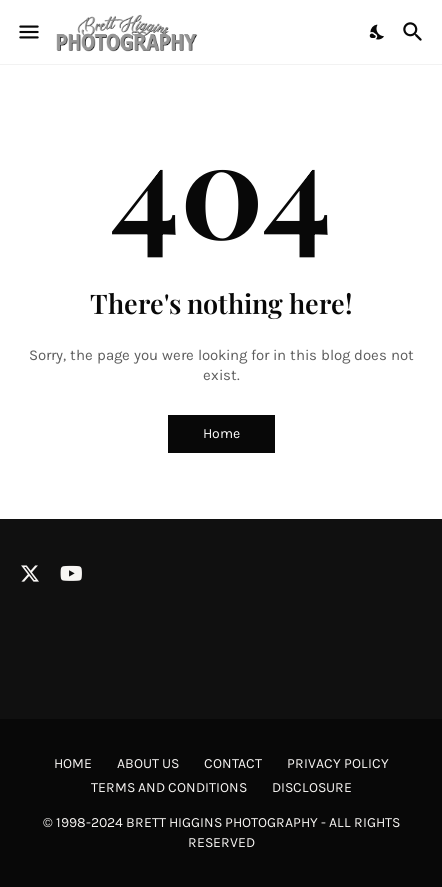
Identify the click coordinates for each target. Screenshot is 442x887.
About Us (148, 763)
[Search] (415, 32)
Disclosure (312, 787)
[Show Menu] (27, 32)
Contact (233, 763)
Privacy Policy (338, 763)
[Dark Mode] (378, 32)
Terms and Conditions (169, 787)
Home (221, 433)
